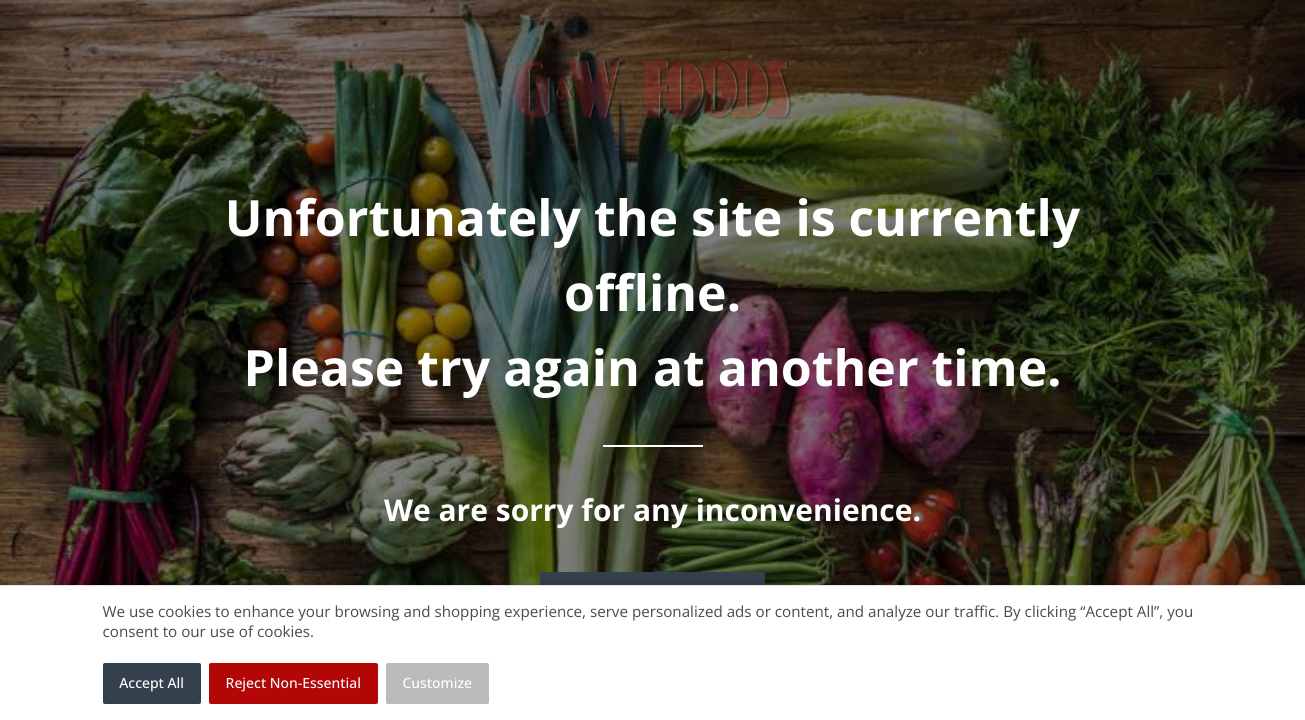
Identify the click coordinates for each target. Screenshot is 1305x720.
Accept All (151, 683)
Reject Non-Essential (293, 683)
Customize (438, 683)
